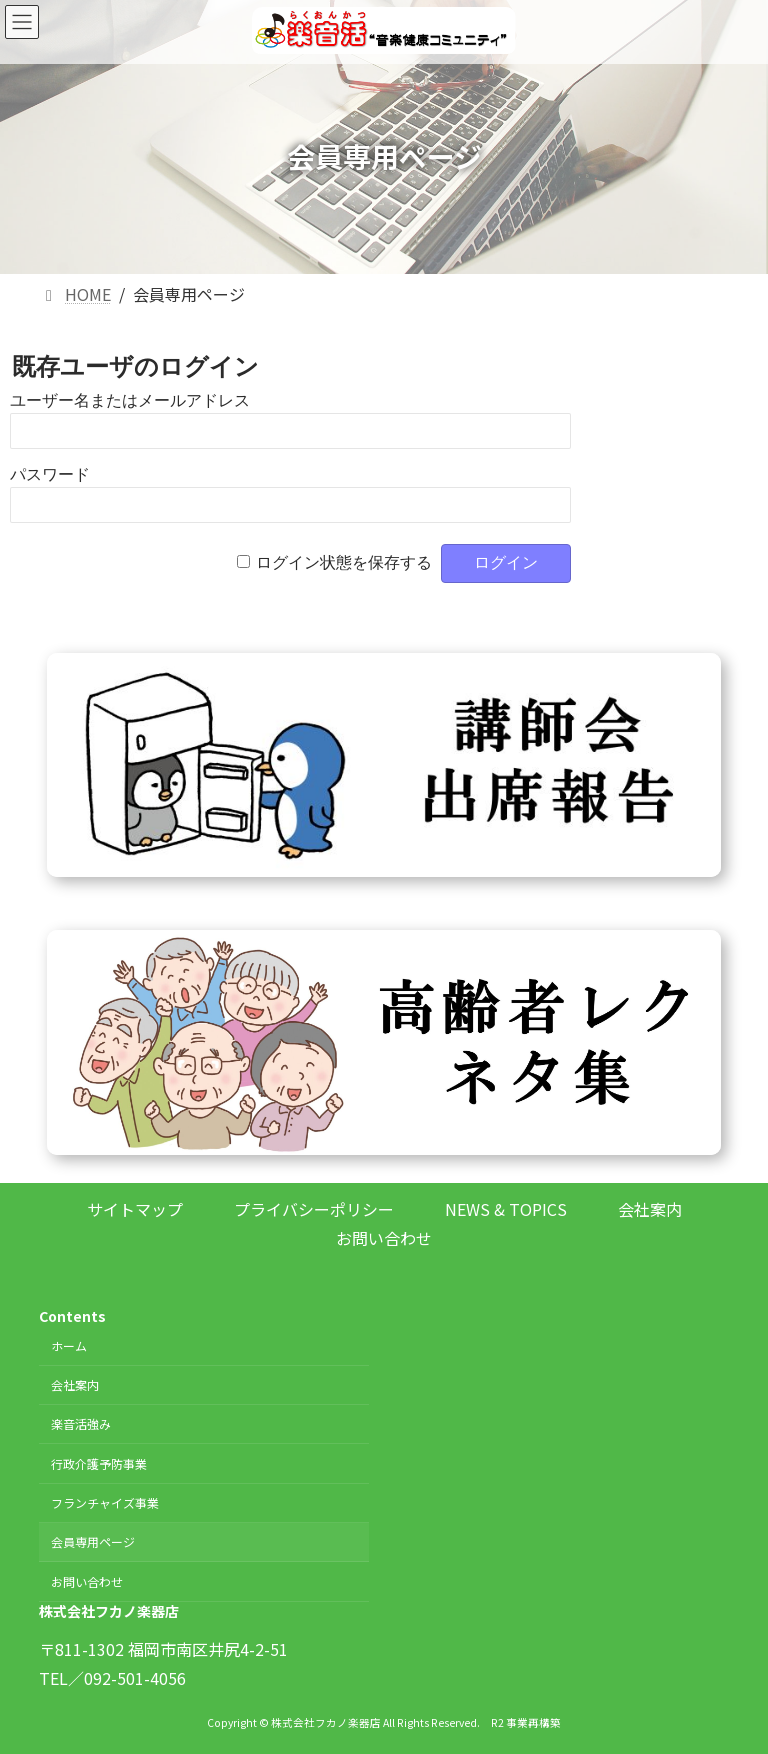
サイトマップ (135, 1209)
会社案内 (650, 1209)
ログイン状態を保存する (344, 562)
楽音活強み (81, 1424)
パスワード (50, 474)
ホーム (69, 1345)
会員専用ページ (93, 1542)
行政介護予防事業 (99, 1463)
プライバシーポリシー (314, 1209)
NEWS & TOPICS (506, 1209)
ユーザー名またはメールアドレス (130, 400)
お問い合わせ (384, 1238)
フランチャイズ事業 (105, 1502)
